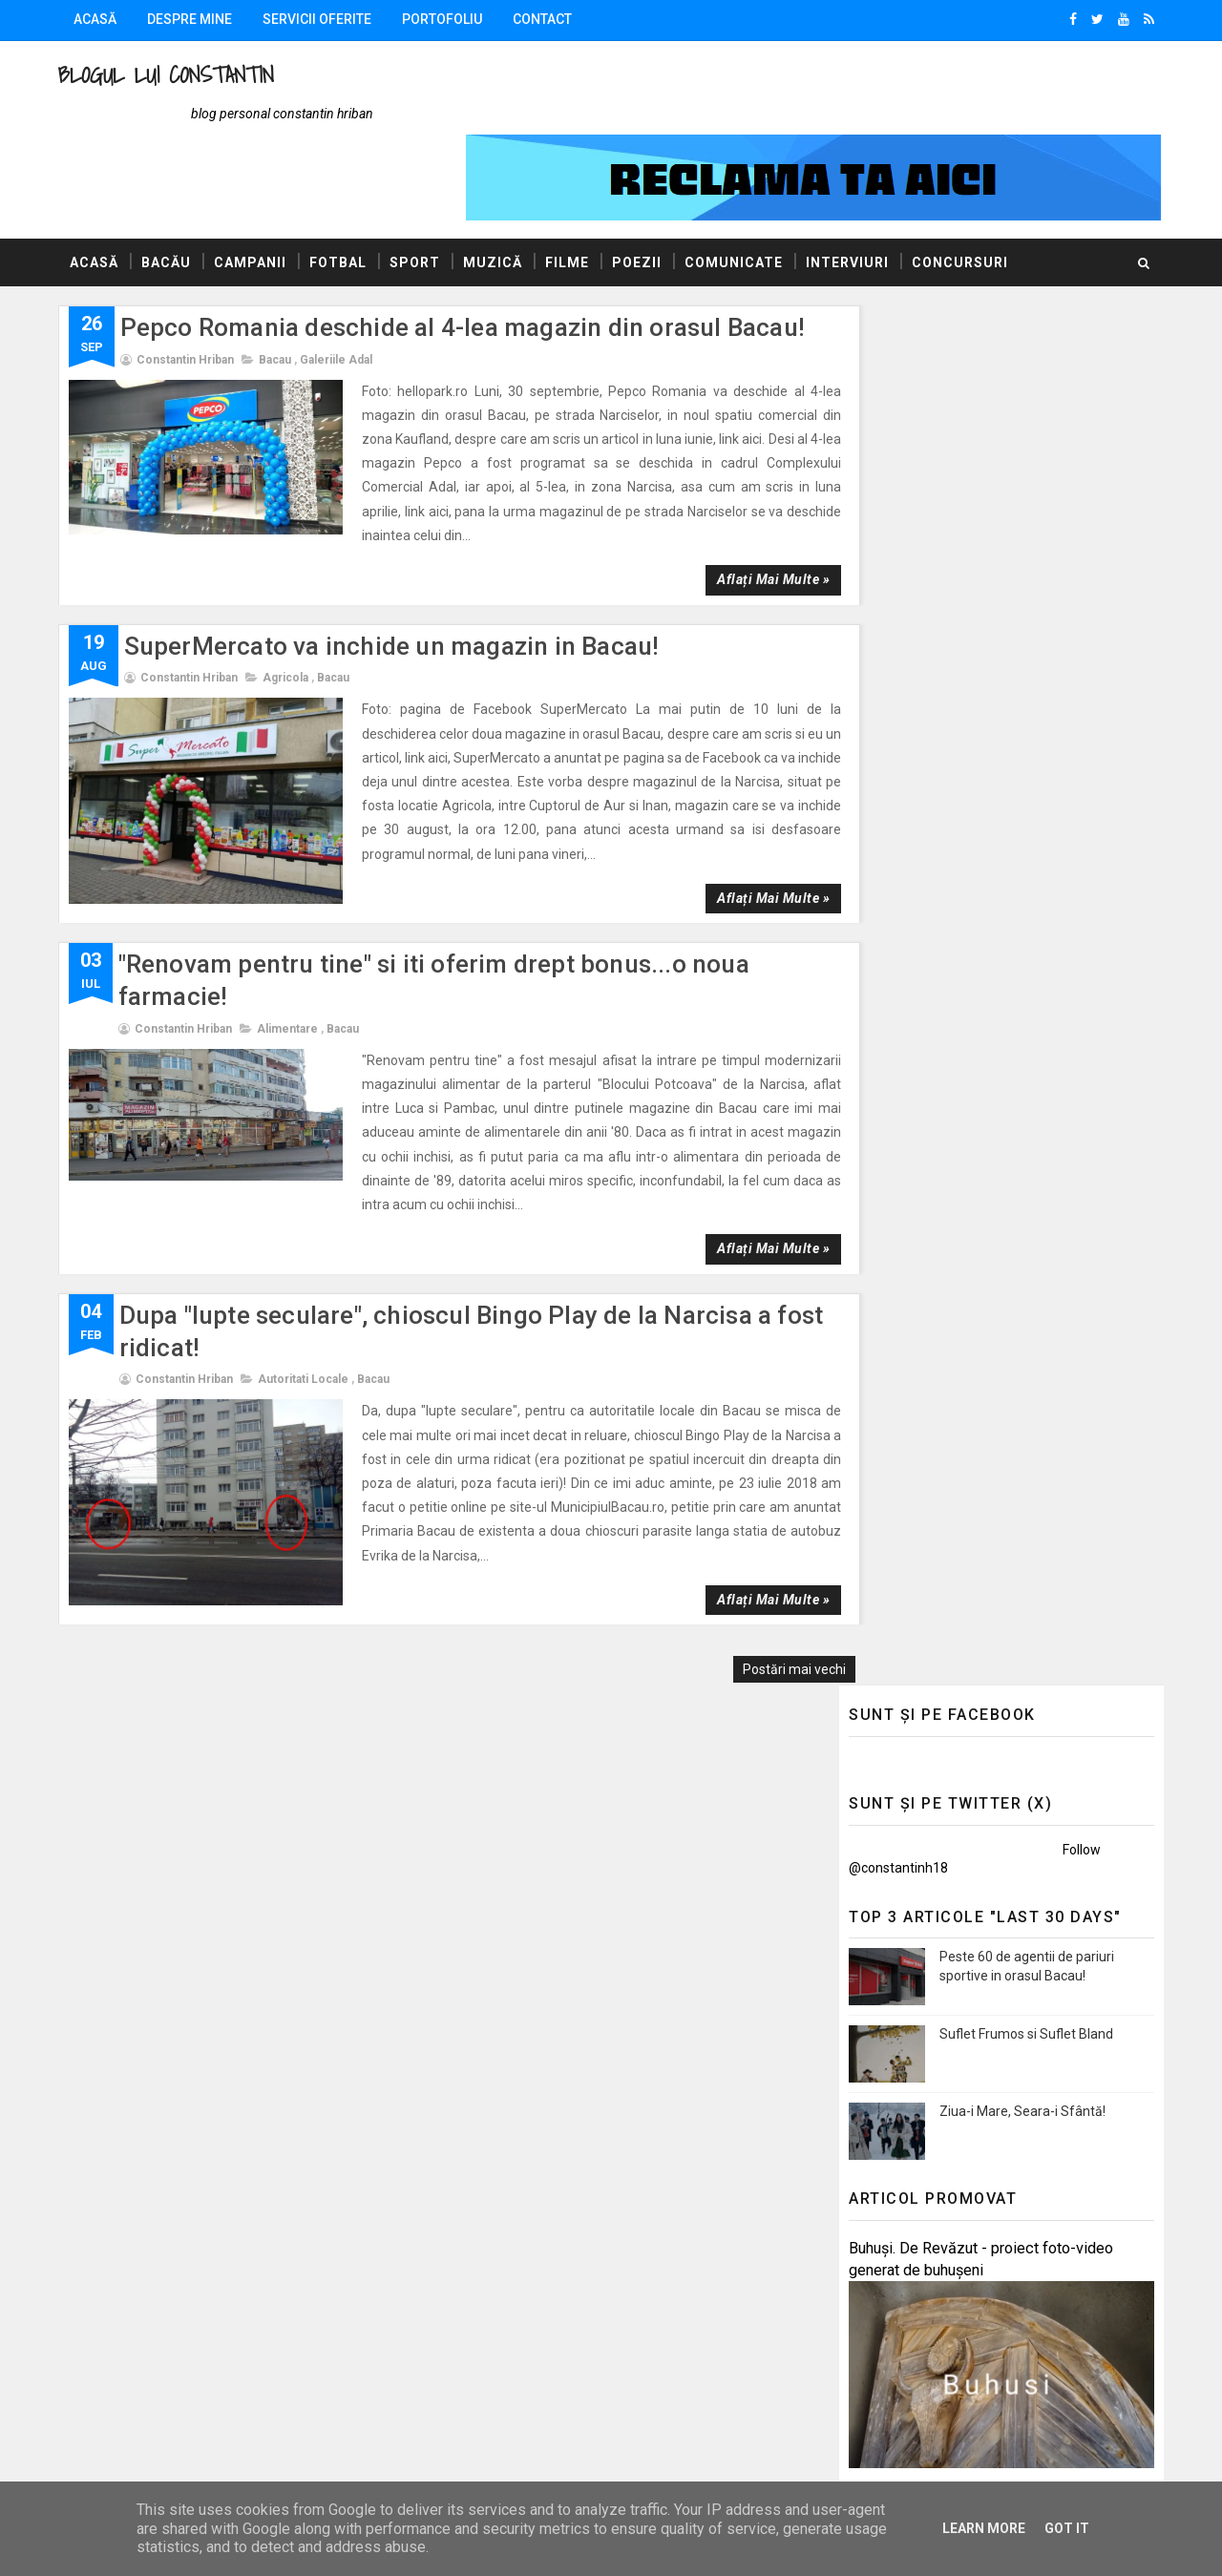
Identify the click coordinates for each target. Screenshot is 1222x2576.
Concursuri (964, 190)
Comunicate (737, 190)
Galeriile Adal (340, 287)
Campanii (254, 190)
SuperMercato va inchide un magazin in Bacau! (396, 548)
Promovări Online (897, 1557)
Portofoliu (446, 19)
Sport (418, 190)
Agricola (289, 581)
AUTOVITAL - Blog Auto (915, 1531)
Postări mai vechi (759, 1525)
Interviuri (851, 190)
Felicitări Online (890, 1585)
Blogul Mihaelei (890, 1503)
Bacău (170, 190)
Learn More (983, 2528)
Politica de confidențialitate (926, 2295)
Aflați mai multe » (738, 483)
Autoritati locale (307, 1259)
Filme (571, 190)
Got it (1066, 2528)
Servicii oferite (320, 19)
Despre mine (193, 19)
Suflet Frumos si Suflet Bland (1022, 581)
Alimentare (291, 932)
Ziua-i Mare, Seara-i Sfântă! (1019, 658)
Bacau (279, 287)
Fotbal (341, 190)
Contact (546, 19)
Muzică (496, 190)
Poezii (640, 190)
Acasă (98, 19)
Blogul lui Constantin (170, 75)
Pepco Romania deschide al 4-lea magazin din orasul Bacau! (466, 255)
